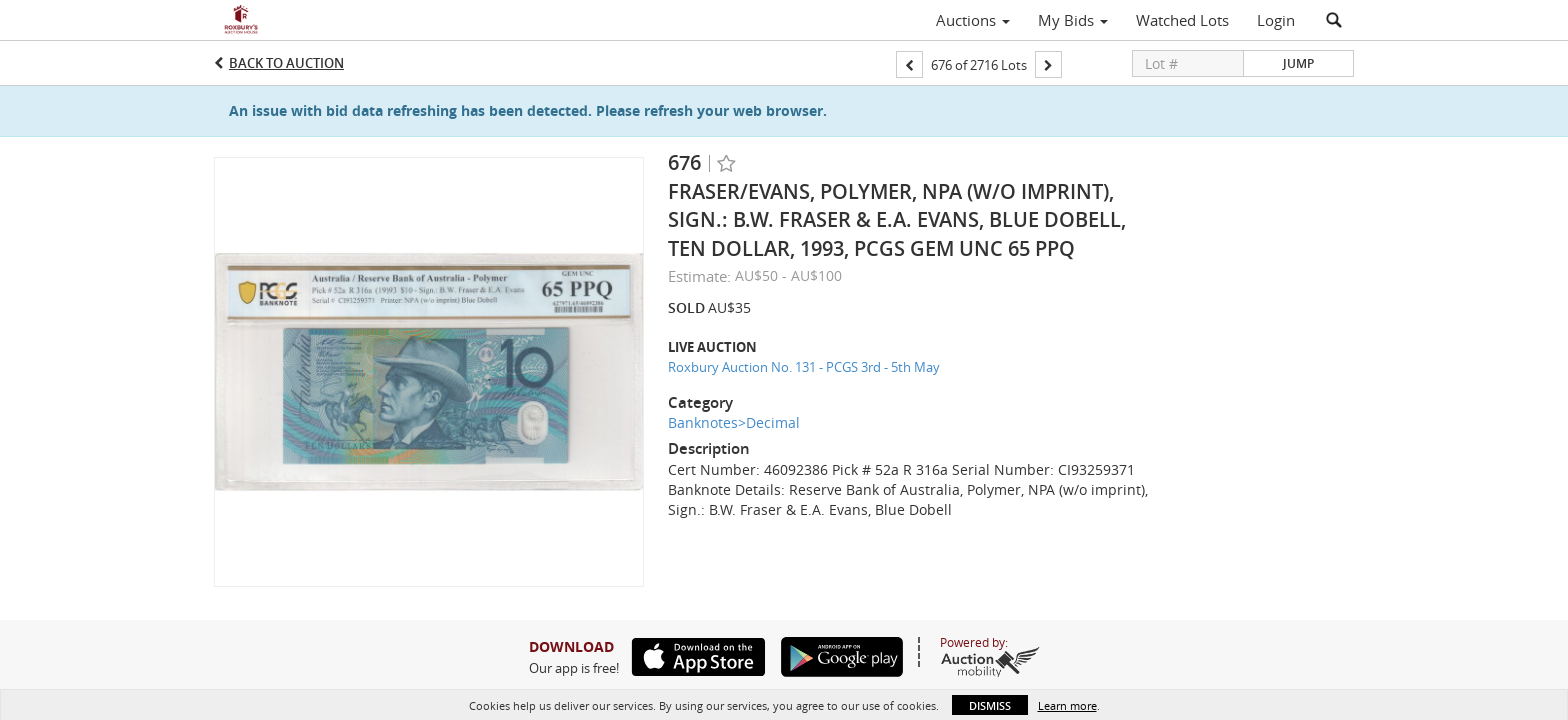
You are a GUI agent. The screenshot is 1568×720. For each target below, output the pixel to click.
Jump (1298, 63)
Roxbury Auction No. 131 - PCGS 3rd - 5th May (804, 367)
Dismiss (990, 705)
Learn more (1067, 705)
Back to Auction (286, 63)
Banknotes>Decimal (734, 422)
